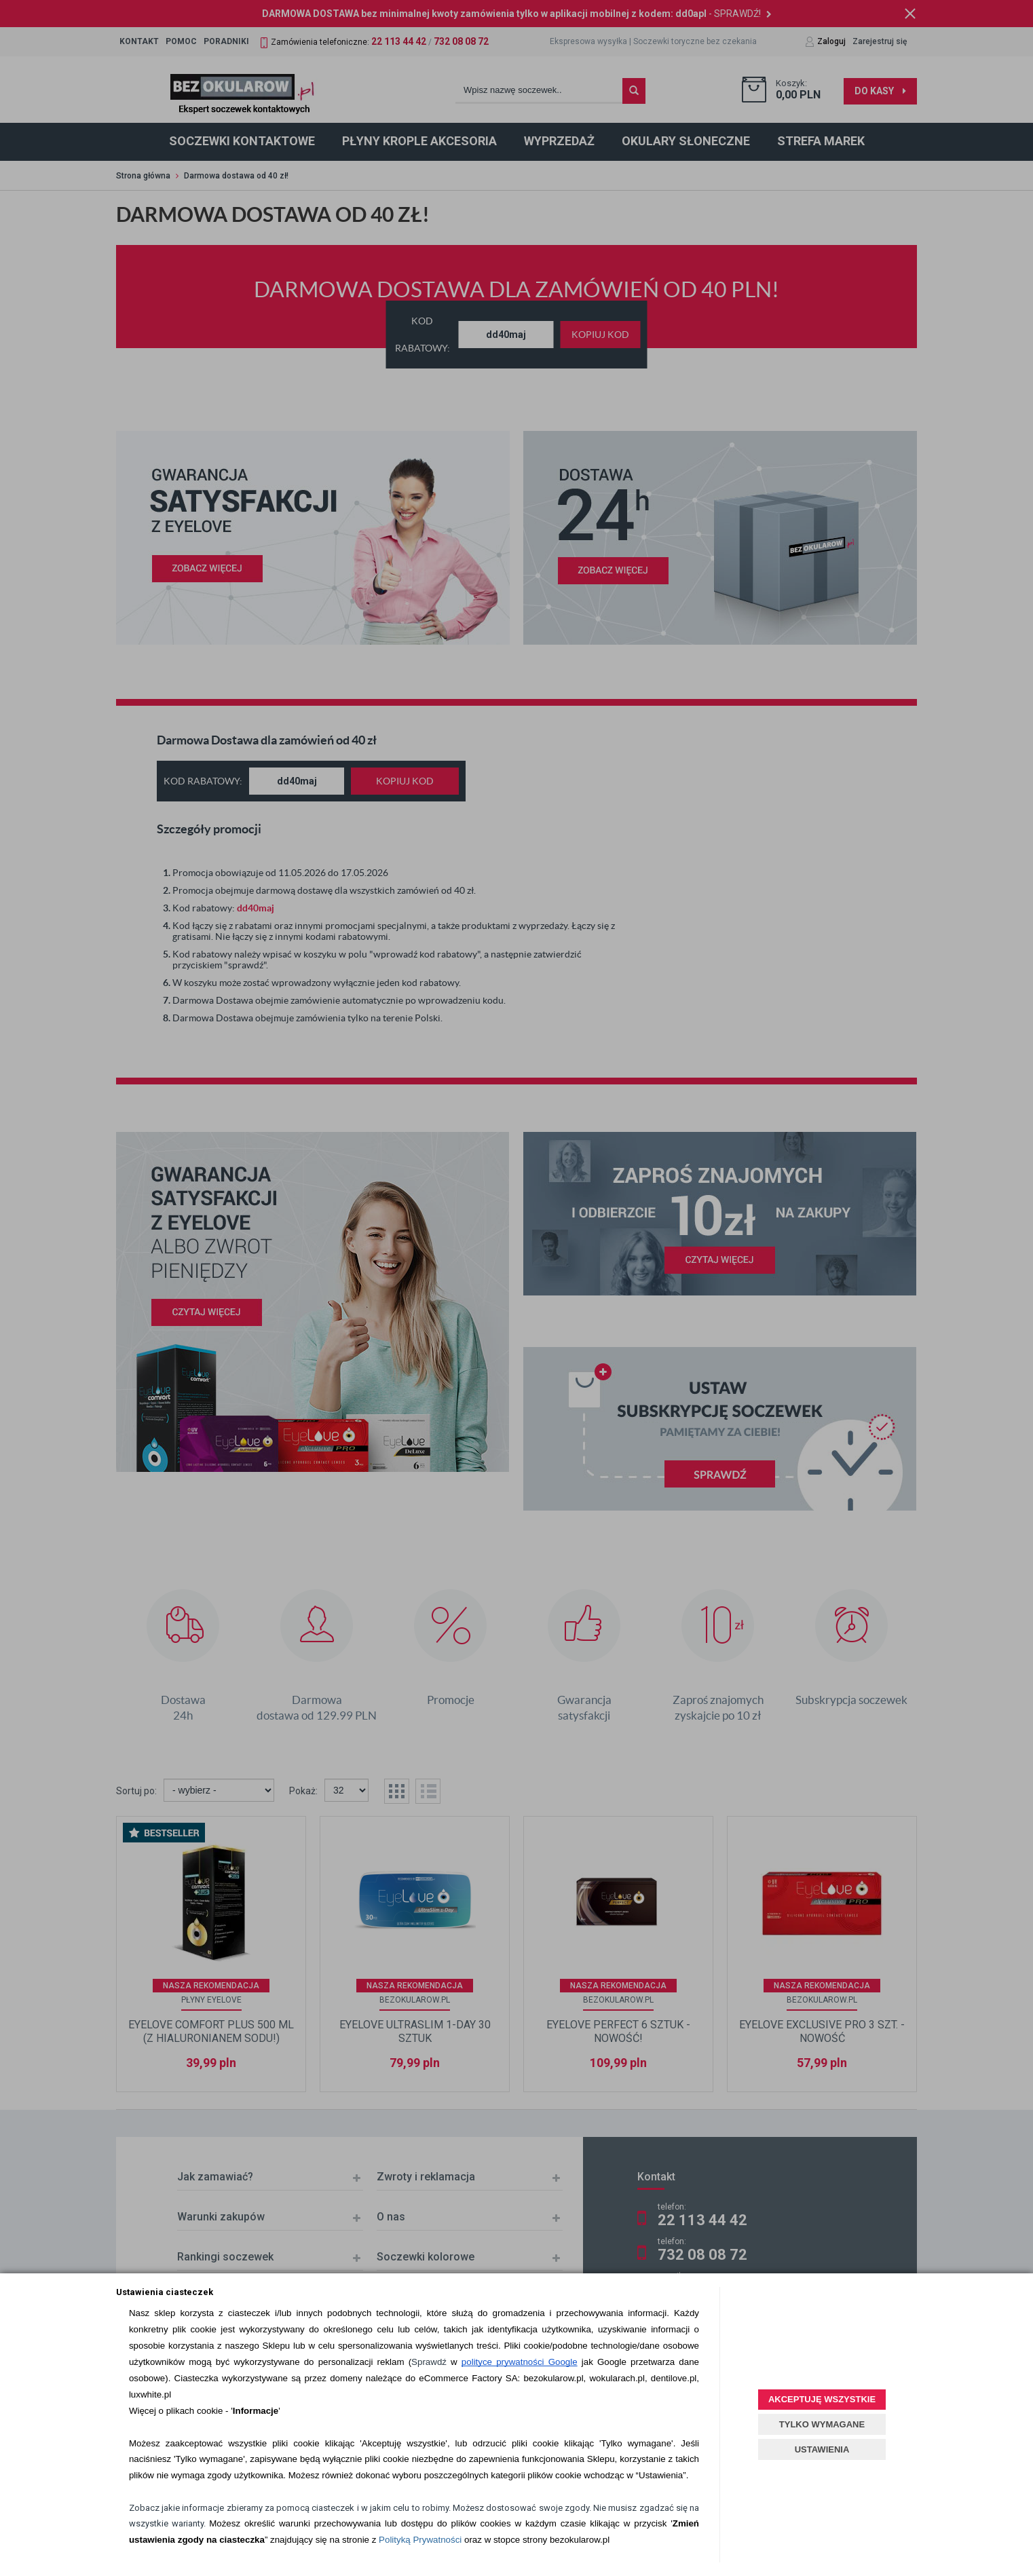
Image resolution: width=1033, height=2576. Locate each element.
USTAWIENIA (822, 2449)
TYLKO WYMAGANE (822, 2424)
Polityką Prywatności (420, 2540)
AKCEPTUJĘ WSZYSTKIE (822, 2399)
